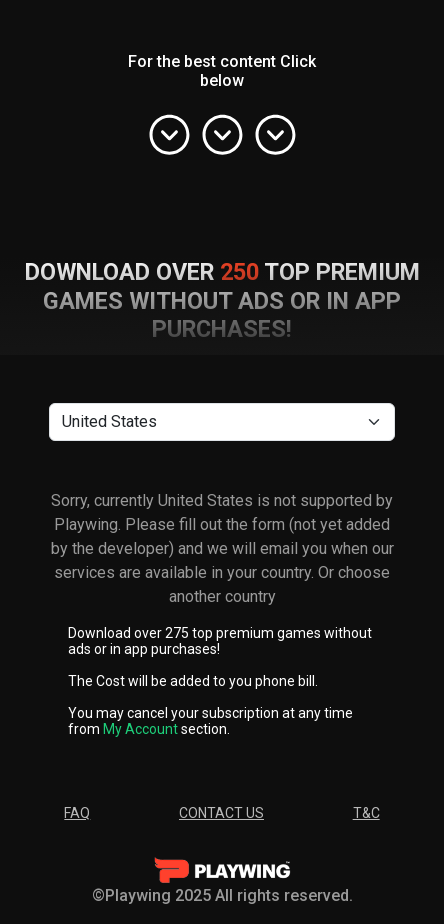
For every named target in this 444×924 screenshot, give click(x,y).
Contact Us (221, 813)
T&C (366, 813)
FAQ (77, 813)
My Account (140, 729)
